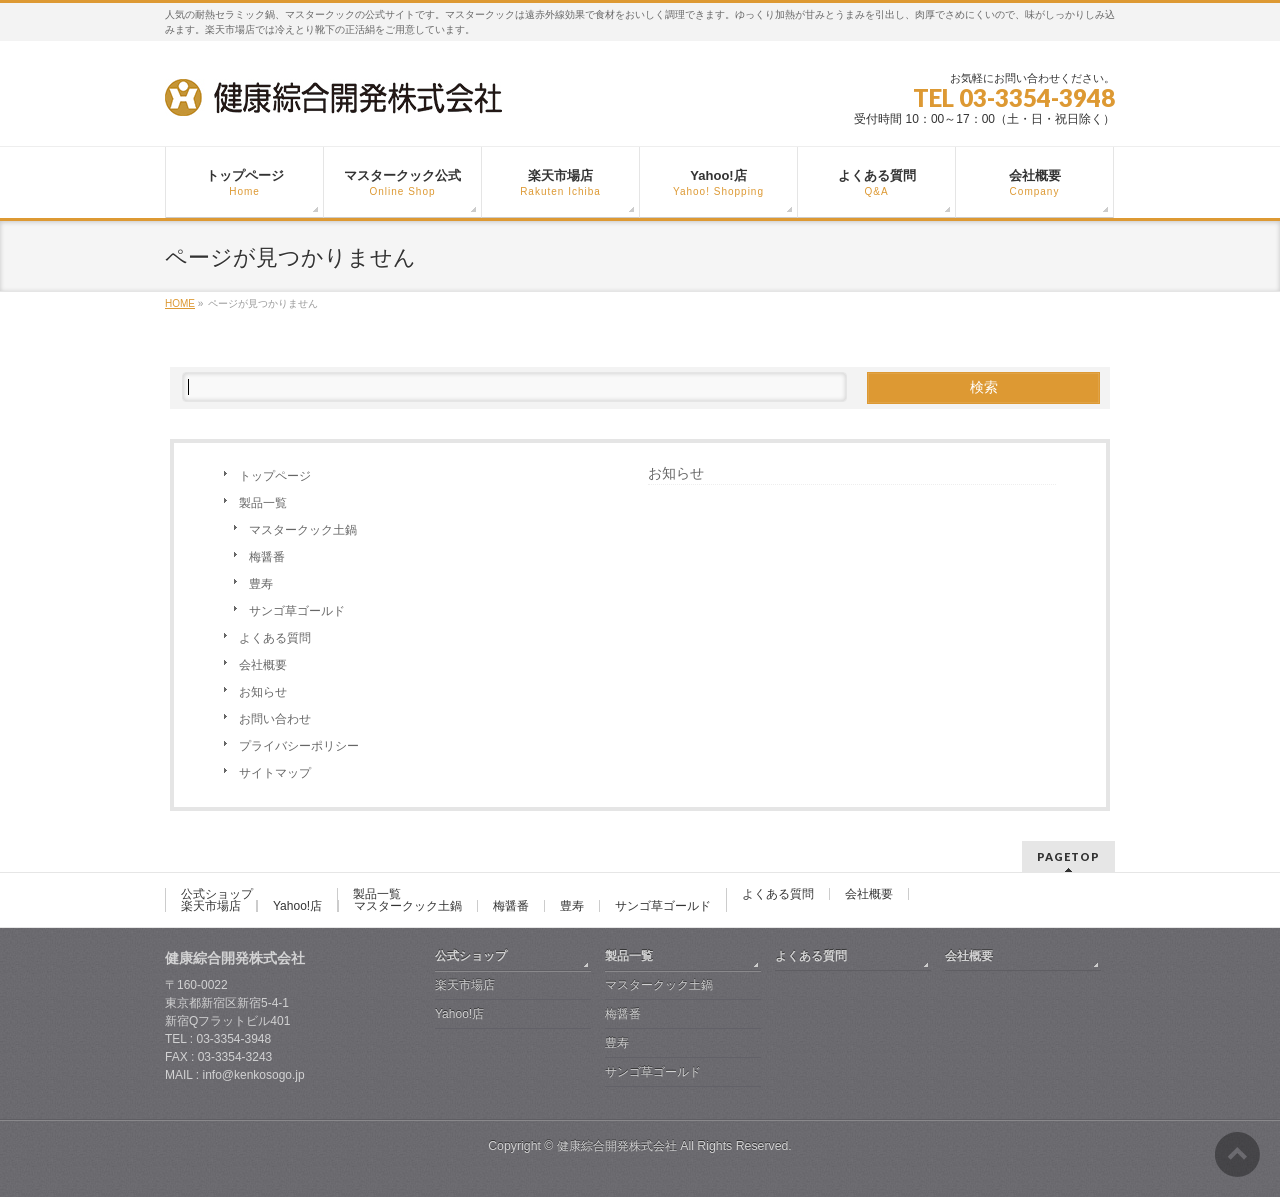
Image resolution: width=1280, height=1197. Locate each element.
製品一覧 (263, 503)
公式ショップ (217, 894)
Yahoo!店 (297, 906)
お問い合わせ (275, 719)
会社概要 (263, 665)
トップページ (275, 476)
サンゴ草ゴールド (297, 611)
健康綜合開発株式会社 (617, 1146)
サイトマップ (275, 773)
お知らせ (263, 692)
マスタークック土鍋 (303, 530)
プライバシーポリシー (299, 746)
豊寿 (261, 584)
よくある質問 (275, 638)
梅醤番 (267, 557)
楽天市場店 (211, 906)
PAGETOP (1068, 856)
